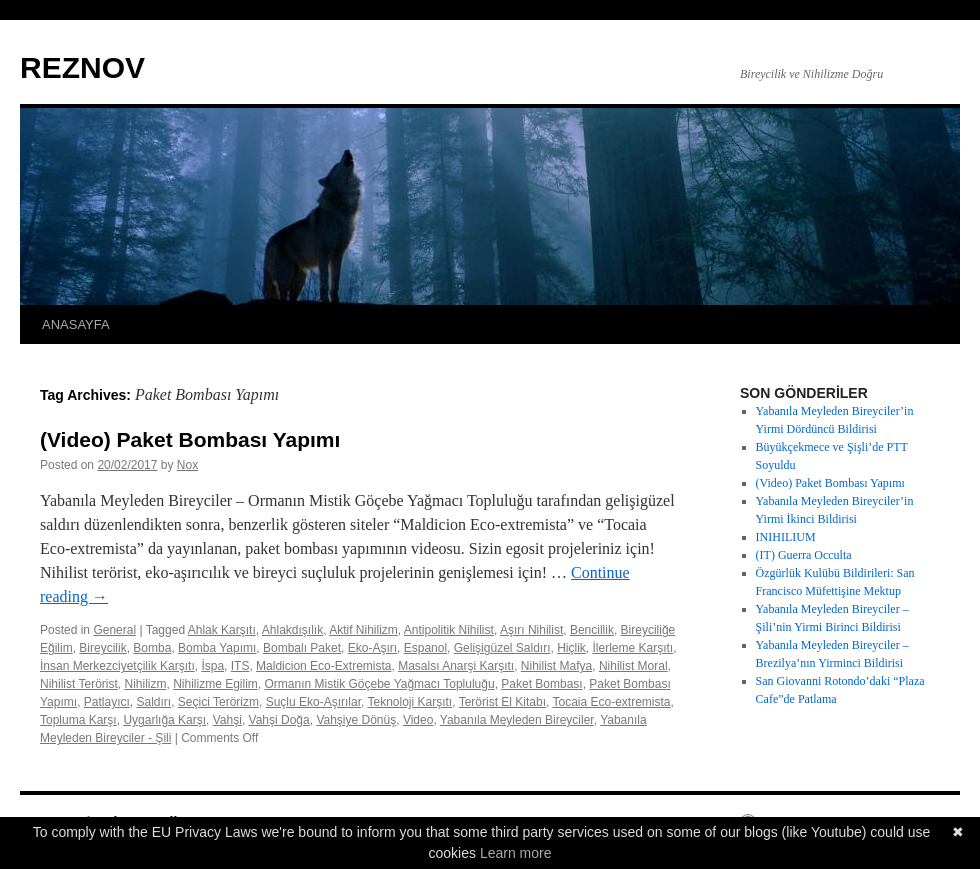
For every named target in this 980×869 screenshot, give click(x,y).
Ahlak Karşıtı (222, 630)
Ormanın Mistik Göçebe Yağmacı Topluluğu (380, 684)
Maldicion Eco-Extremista (323, 666)
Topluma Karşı (78, 720)
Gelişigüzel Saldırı (502, 648)
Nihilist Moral (633, 666)
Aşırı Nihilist (531, 630)
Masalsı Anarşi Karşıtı (456, 666)
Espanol (425, 648)
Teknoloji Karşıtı (410, 702)
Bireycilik (102, 648)
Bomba (152, 648)
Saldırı (154, 702)
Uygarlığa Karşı (164, 720)
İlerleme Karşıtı (633, 648)
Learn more (516, 853)
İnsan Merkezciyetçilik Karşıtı (117, 666)
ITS (240, 666)
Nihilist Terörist (79, 684)
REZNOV (82, 67)
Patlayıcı (107, 702)
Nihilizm (145, 684)
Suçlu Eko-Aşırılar (313, 702)
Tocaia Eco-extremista (611, 702)
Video (418, 720)
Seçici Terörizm (218, 702)
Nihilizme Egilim (215, 684)
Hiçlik (571, 648)
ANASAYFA (76, 324)
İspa (212, 666)
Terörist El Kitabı (502, 702)
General (114, 630)
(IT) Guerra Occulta (804, 555)
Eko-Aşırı (372, 648)
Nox (187, 465)
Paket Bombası (541, 684)
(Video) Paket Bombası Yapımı (190, 439)
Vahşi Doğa (279, 720)
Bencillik (592, 630)
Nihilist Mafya (556, 666)
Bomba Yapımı (217, 648)
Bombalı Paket (302, 648)
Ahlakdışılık (292, 630)
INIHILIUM (786, 537)
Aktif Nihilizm (363, 630)
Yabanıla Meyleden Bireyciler (517, 720)
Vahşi (227, 720)
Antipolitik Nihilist (449, 630)
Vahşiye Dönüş (356, 720)
